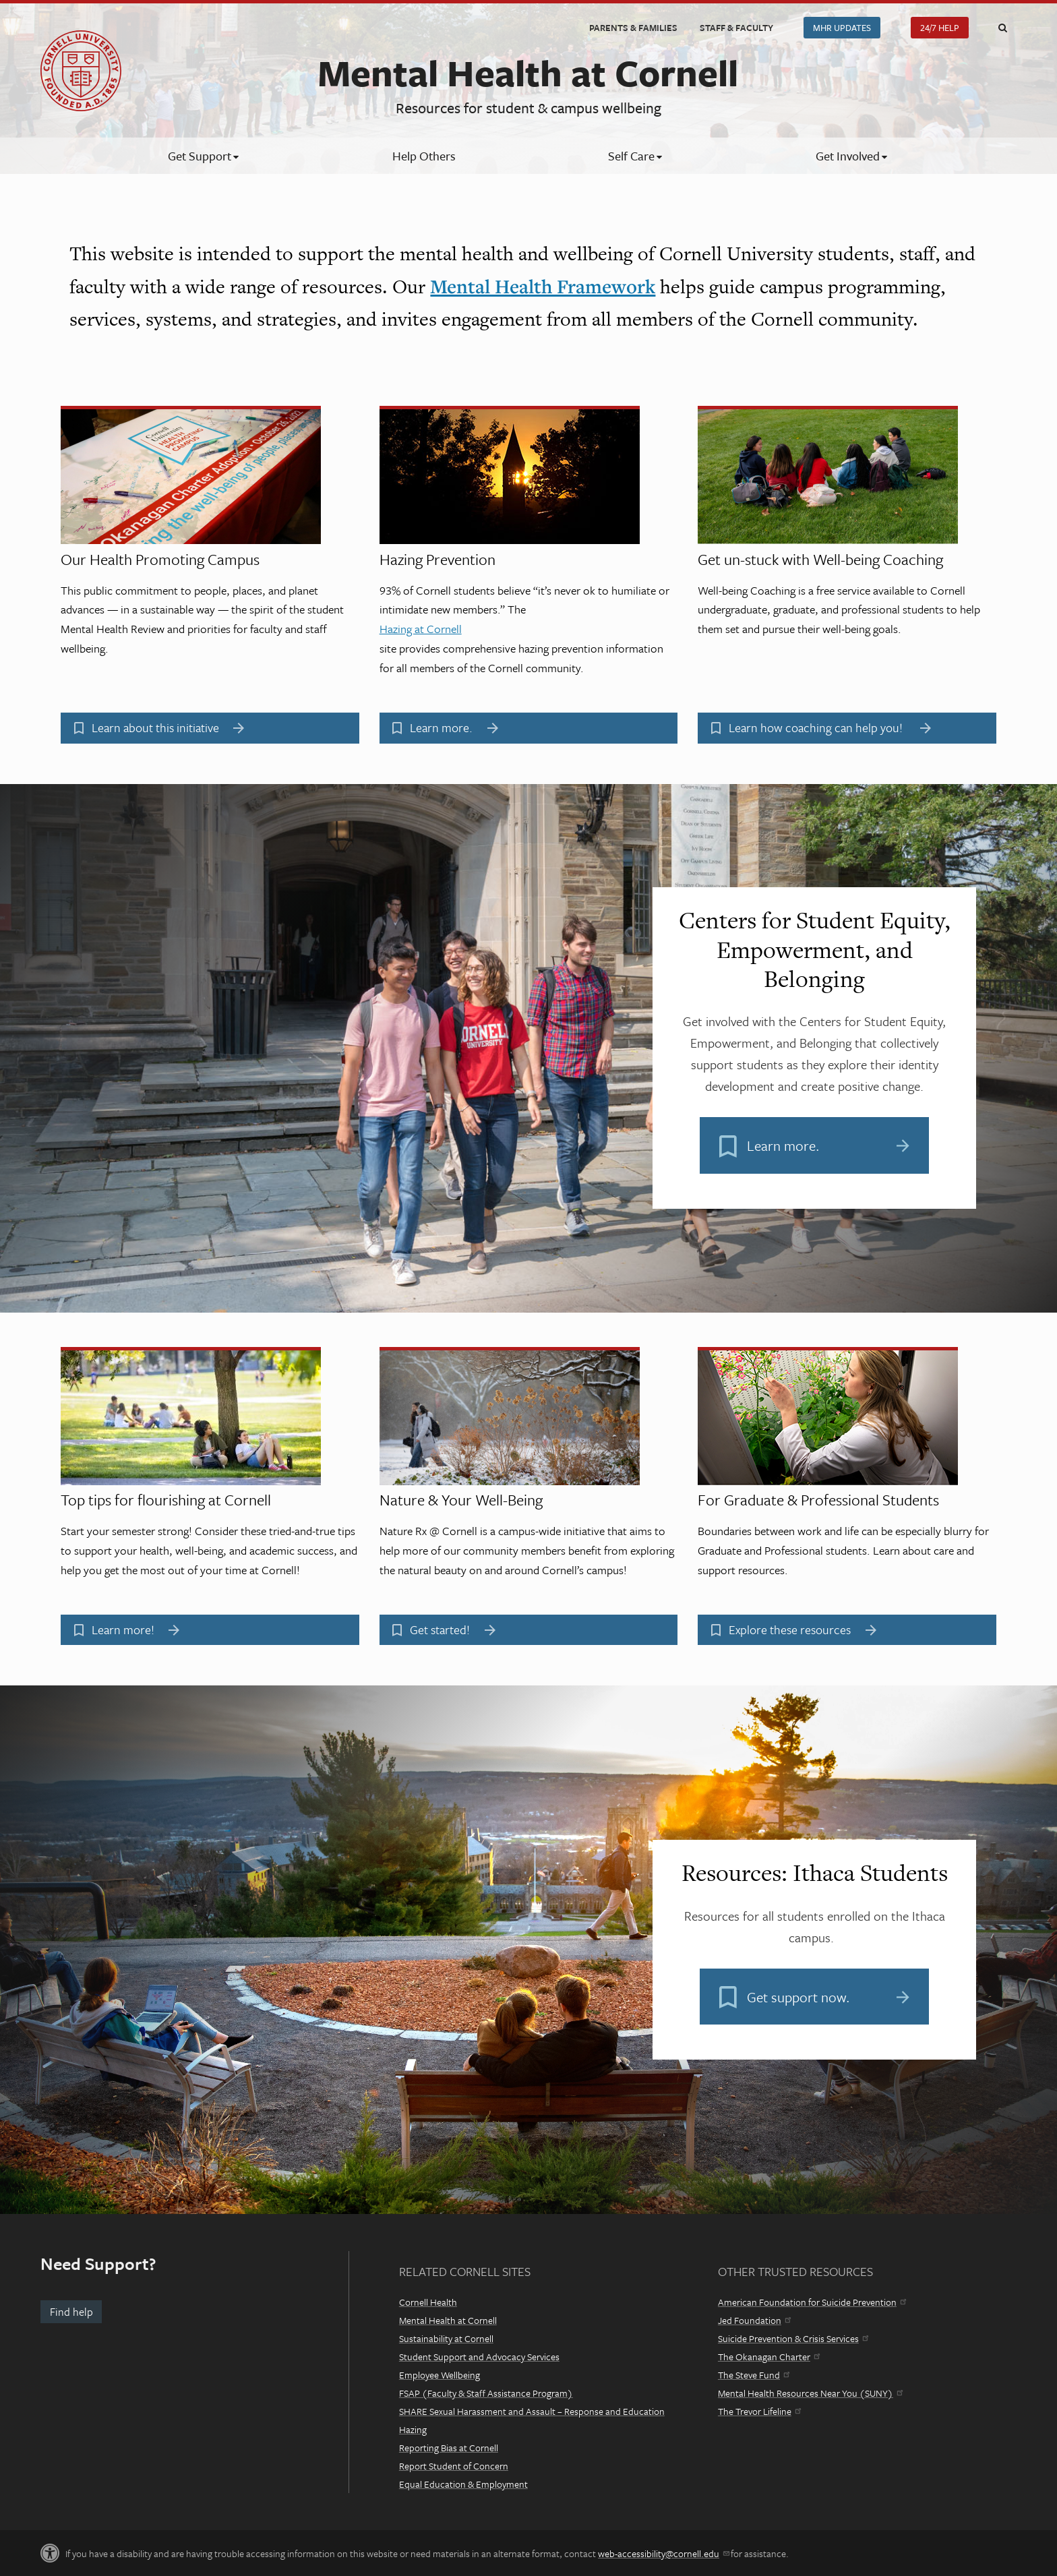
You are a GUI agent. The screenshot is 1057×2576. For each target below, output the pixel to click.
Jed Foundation (754, 2320)
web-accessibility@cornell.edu (663, 2553)
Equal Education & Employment (463, 2484)
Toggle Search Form (1002, 28)
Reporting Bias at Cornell (448, 2447)
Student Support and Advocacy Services (479, 2356)
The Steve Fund (753, 2375)
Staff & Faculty (736, 27)
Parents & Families (633, 27)
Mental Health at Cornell (448, 2320)
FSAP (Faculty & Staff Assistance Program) (486, 2393)
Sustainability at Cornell (446, 2338)
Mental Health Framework (542, 286)
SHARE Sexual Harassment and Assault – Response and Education (532, 2411)
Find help (71, 2312)
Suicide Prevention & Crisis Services (793, 2338)
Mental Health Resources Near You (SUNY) (810, 2393)
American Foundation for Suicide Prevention (812, 2302)
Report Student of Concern (453, 2466)
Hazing (413, 2429)
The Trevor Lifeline (759, 2411)
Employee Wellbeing (439, 2375)
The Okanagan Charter (769, 2356)
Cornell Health (428, 2302)
